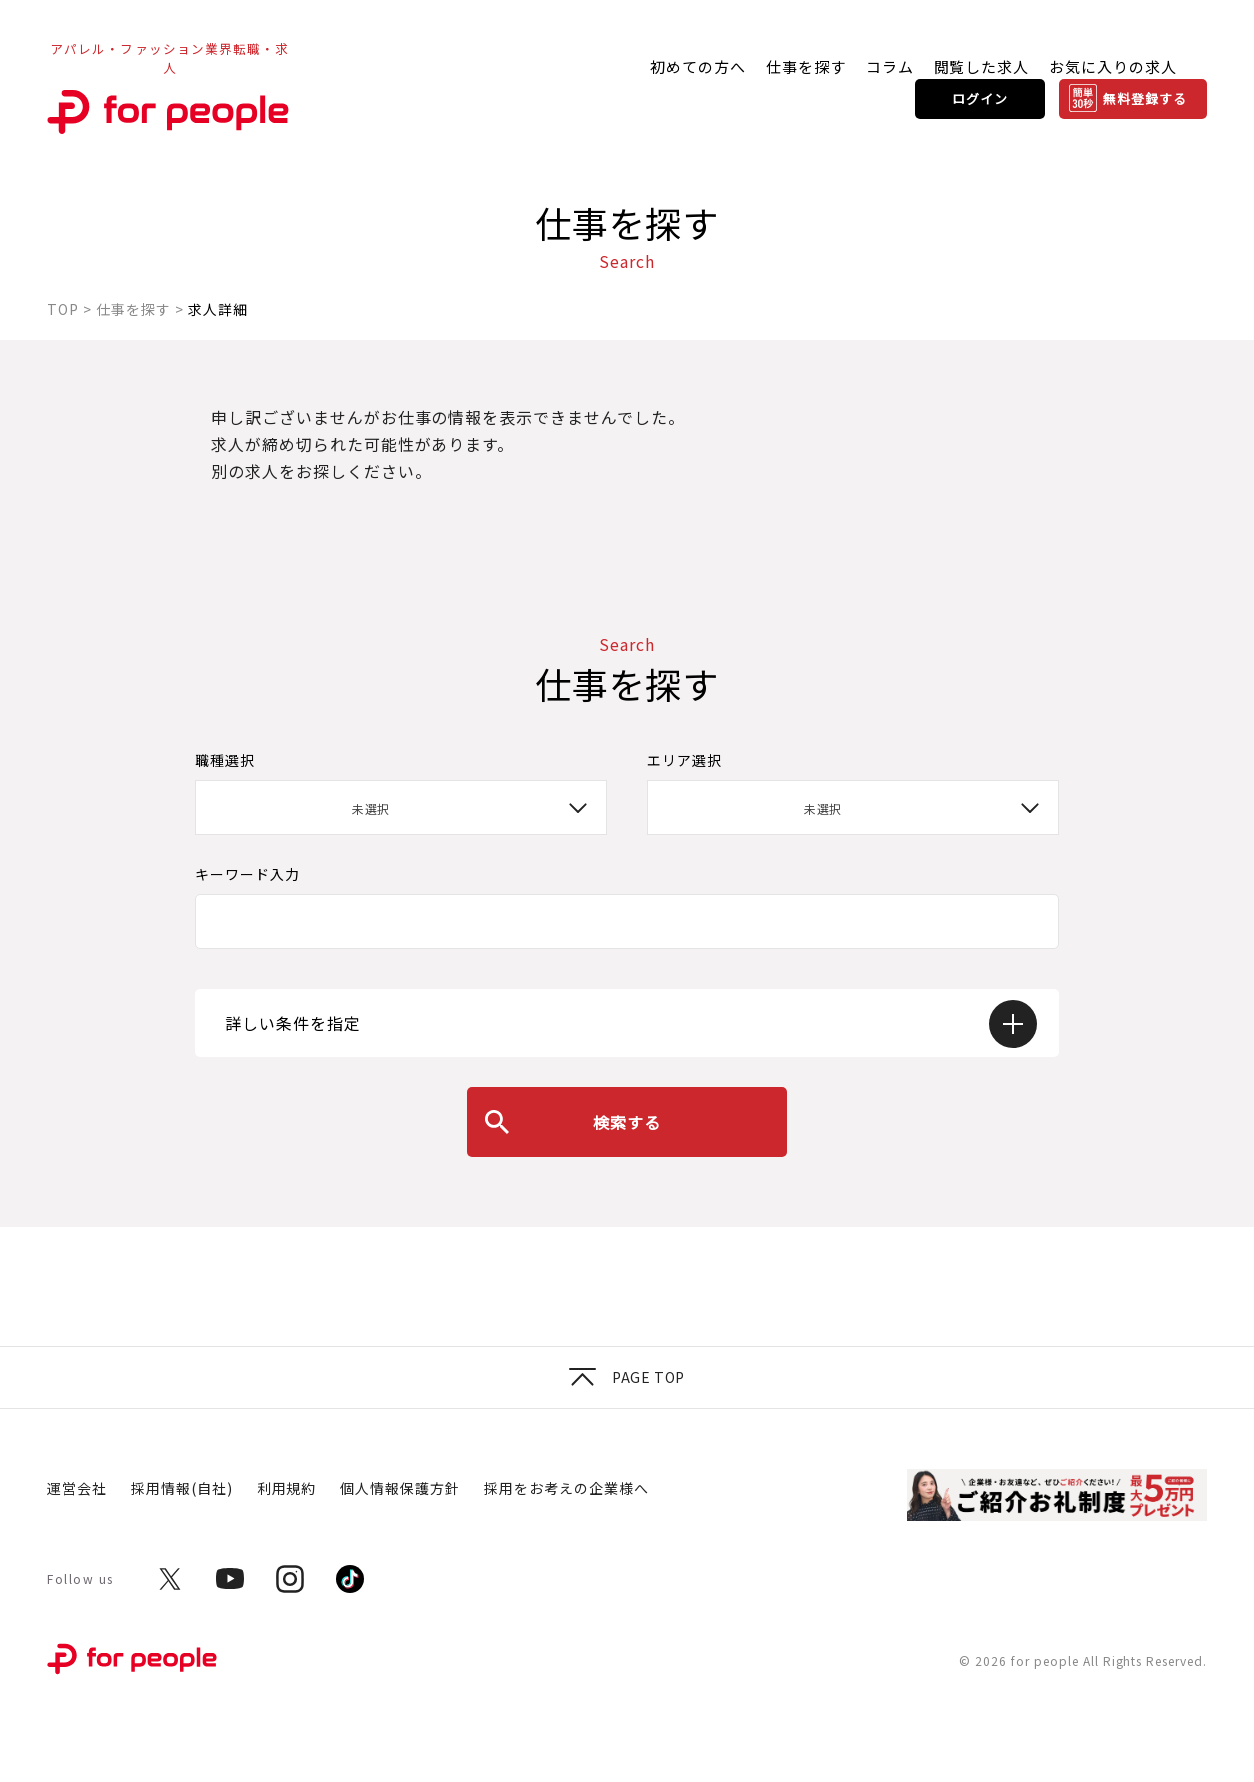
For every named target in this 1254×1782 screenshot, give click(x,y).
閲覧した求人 (982, 66)
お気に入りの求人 (1113, 66)
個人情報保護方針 (400, 1488)
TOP (63, 309)
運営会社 (77, 1488)
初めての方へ (698, 66)
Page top (626, 1377)
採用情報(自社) (182, 1488)
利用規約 (287, 1488)
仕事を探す (806, 66)
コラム (890, 66)
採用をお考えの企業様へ (566, 1488)
